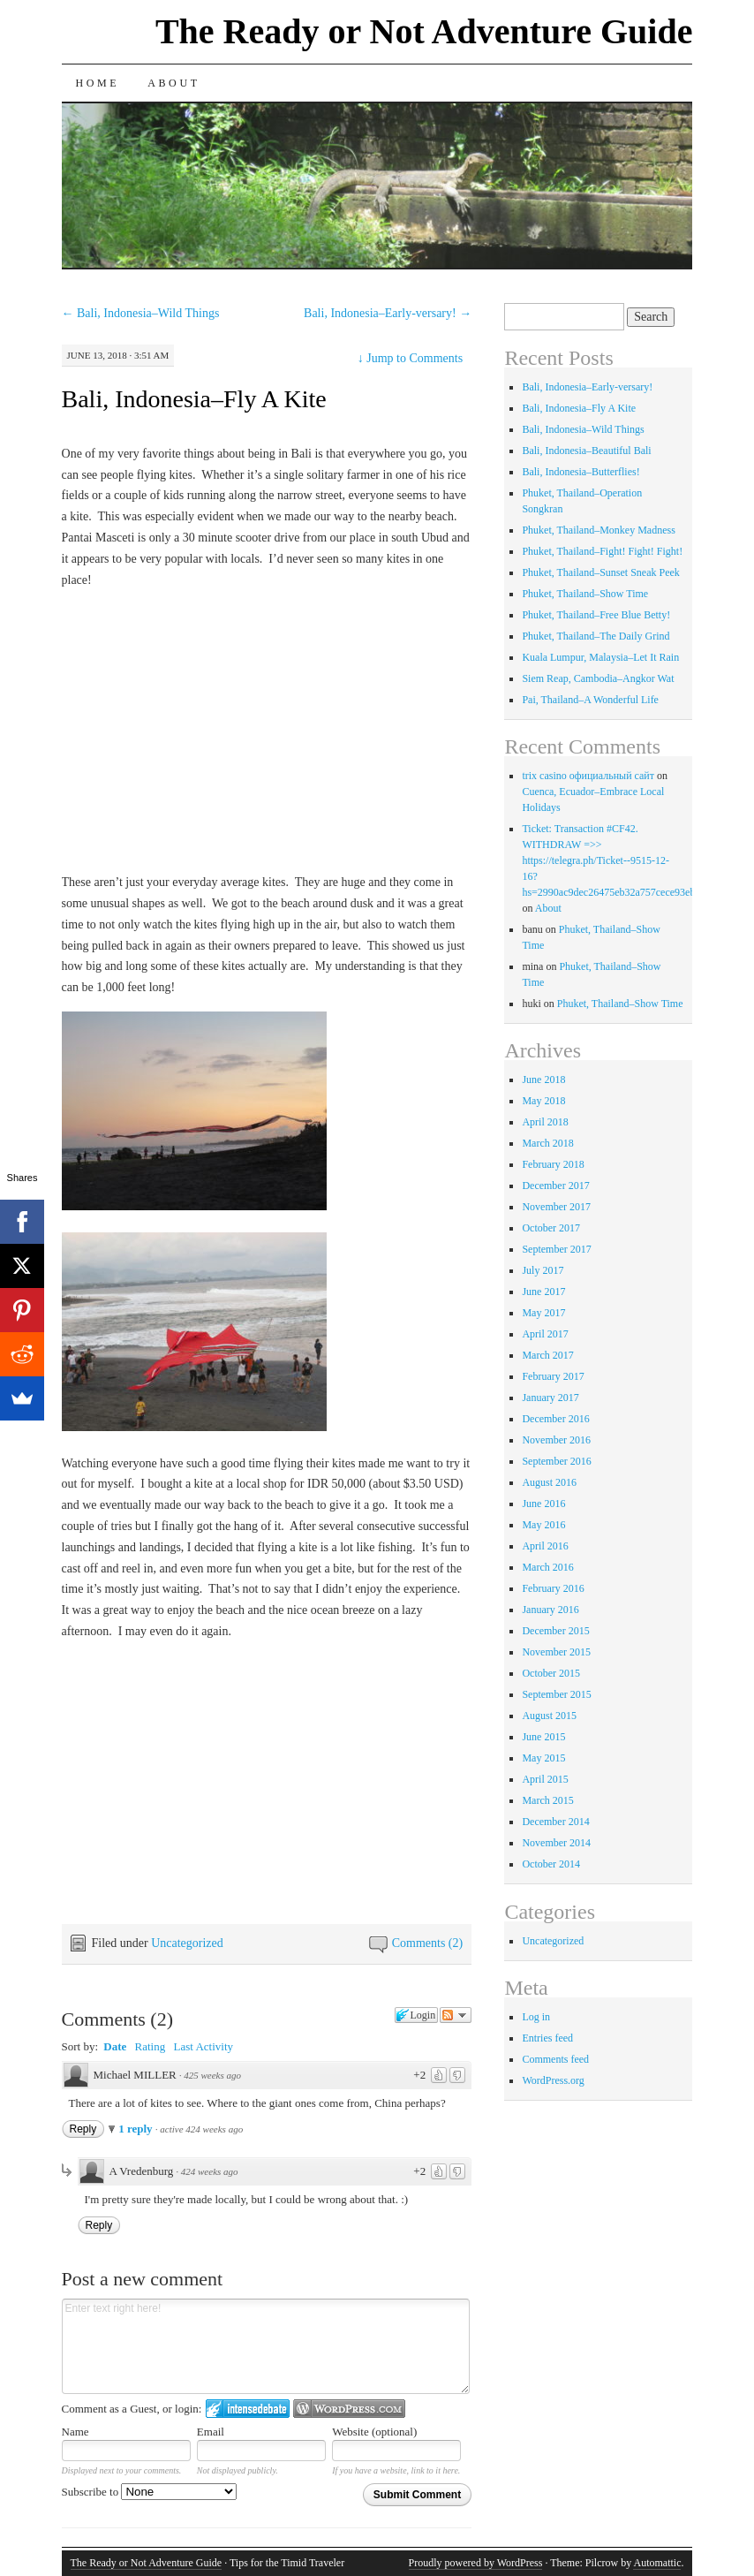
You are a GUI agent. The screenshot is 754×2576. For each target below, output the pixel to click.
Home (98, 83)
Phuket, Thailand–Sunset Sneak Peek (600, 572)
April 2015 (545, 1779)
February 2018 (553, 1164)
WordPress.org (553, 2080)
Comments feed (555, 2059)
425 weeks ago (212, 2075)
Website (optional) (374, 2431)
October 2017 (551, 1228)
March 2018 (547, 1143)
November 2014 (556, 1843)
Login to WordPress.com (349, 2408)
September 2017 (556, 1249)
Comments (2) (428, 1943)
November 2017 (556, 1207)
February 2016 (553, 1588)
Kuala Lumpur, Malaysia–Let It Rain (600, 657)
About (173, 83)
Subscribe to (150, 2491)
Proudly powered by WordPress (476, 2563)
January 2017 (550, 1397)
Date (114, 2046)
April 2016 (545, 1546)
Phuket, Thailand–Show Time (585, 593)
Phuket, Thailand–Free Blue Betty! (596, 615)
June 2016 (543, 1503)
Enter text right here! (266, 2346)
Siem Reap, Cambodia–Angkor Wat (598, 678)
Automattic (657, 2563)
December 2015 (555, 1631)
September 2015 (556, 1694)
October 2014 (551, 1864)
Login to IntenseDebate (248, 2408)
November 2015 (556, 1652)
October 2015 (551, 1673)
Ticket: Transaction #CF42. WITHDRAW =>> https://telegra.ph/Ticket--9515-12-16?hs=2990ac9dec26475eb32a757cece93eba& (615, 860)
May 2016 (543, 1525)
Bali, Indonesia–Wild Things (141, 313)
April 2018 (545, 1122)
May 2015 (543, 1758)
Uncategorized (187, 1943)
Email (210, 2431)
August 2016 (549, 1482)
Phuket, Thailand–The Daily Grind (595, 636)
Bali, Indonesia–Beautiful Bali (586, 450)
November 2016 (556, 1440)
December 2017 (555, 1185)
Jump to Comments (410, 358)
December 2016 (555, 1419)
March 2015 (547, 1800)
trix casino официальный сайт (588, 775)
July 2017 (542, 1270)
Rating (150, 2046)
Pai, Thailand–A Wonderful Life (590, 699)
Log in (536, 2017)
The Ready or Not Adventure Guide (424, 31)
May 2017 (543, 1313)
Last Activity (203, 2046)
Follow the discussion (455, 2015)
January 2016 (550, 1609)
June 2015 (543, 1737)
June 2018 (543, 1079)
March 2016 (547, 1567)
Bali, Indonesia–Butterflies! (580, 472)
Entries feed (547, 2038)
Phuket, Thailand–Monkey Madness (598, 530)
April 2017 (545, 1334)
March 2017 (547, 1355)
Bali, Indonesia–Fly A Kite (194, 399)
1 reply (136, 2128)
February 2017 (553, 1376)
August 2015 (549, 1715)
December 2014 (555, 1821)
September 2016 (556, 1461)
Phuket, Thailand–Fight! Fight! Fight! (602, 551)
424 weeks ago (209, 2171)
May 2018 (543, 1101)
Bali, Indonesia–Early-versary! (387, 313)
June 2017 (543, 1291)
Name (75, 2431)
